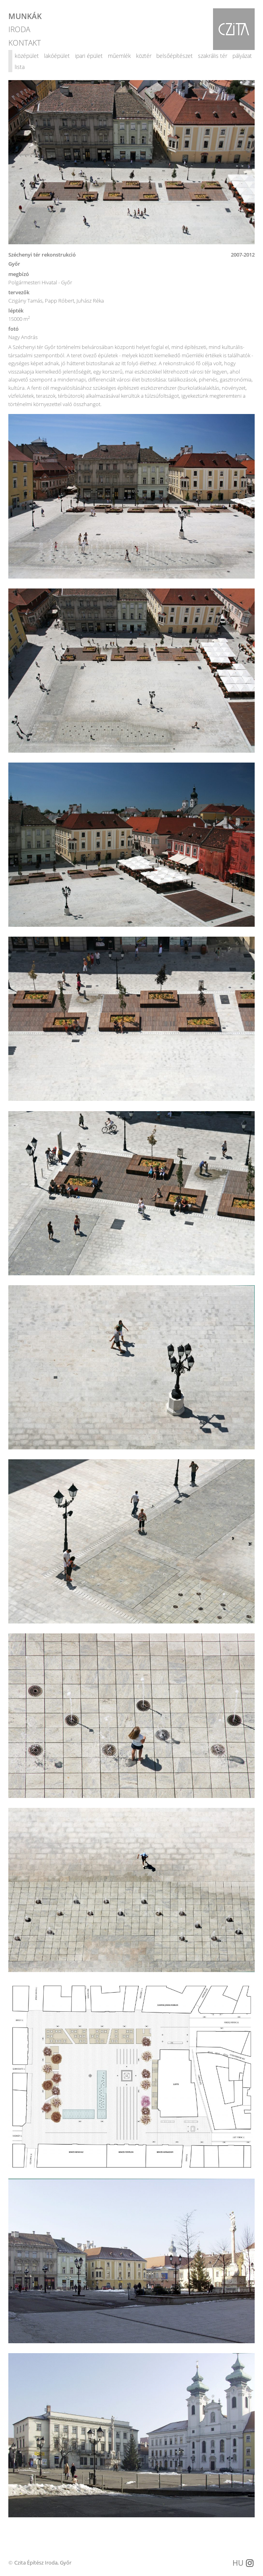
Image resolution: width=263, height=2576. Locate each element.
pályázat (242, 55)
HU (238, 2562)
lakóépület (57, 55)
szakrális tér (212, 55)
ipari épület (89, 55)
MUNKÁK (25, 15)
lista (20, 67)
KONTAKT (24, 42)
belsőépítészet (174, 55)
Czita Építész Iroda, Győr (42, 2562)
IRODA (19, 29)
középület (27, 55)
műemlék (119, 55)
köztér (144, 55)
